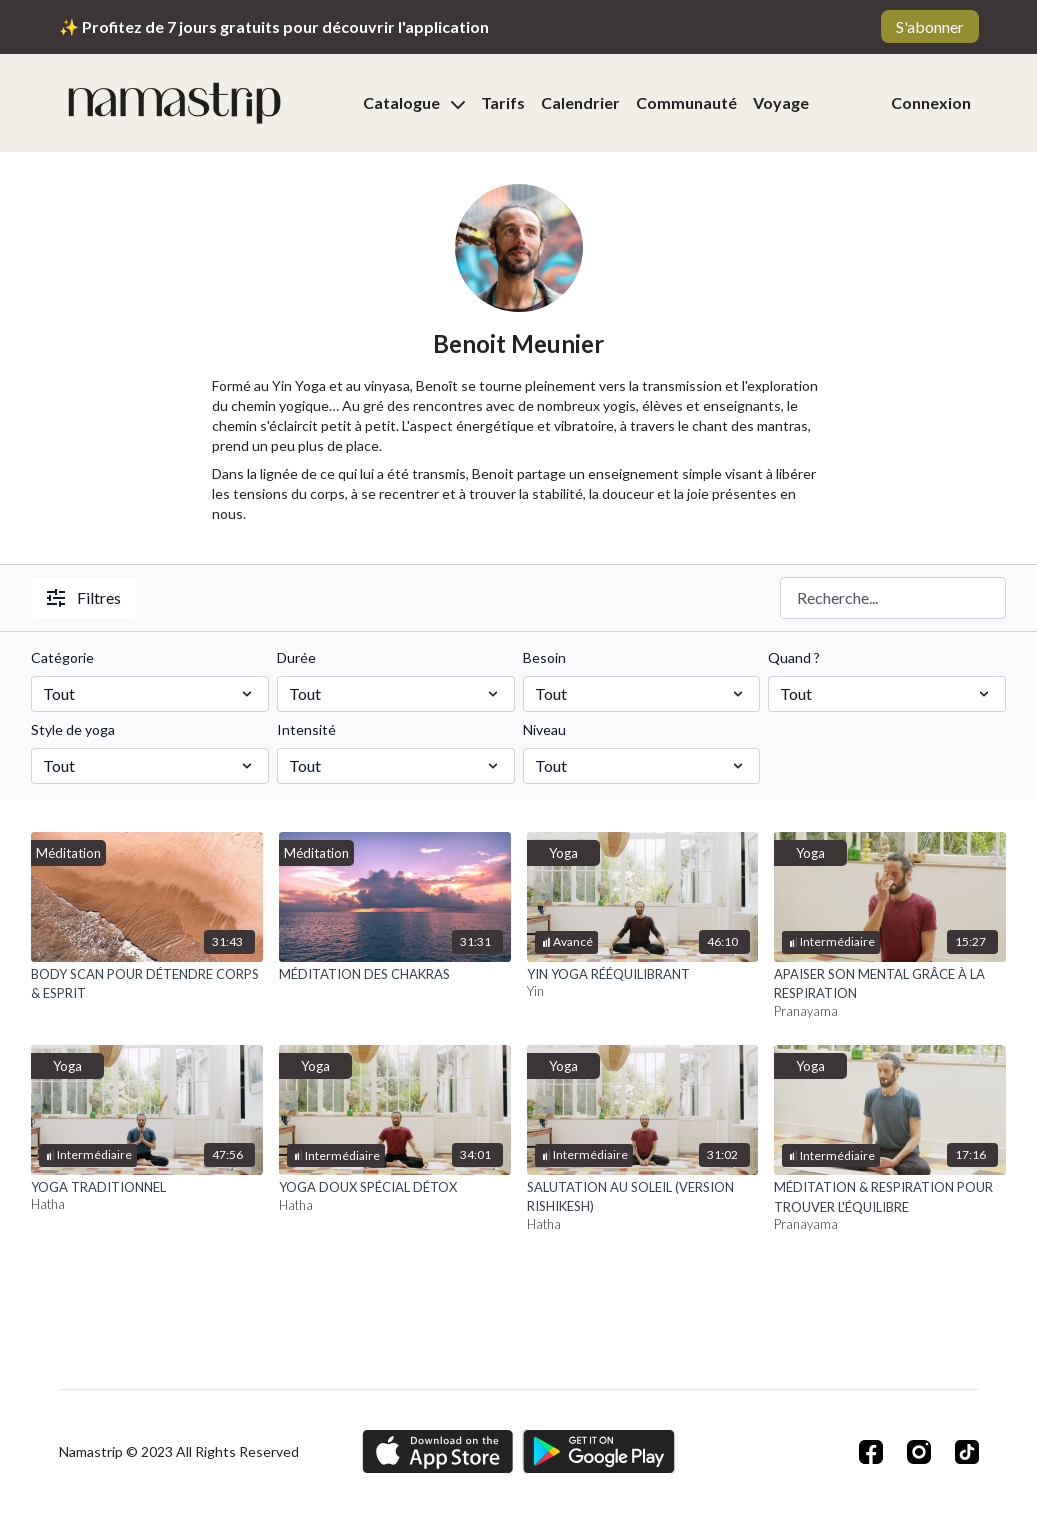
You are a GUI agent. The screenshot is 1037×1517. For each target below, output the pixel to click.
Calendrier (580, 102)
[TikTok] (967, 1452)
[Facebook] (871, 1452)
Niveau (544, 729)
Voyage (781, 102)
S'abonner (930, 26)
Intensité (306, 729)
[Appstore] (437, 1451)
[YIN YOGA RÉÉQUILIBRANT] (643, 975)
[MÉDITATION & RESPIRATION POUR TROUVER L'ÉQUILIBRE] (890, 1197)
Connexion (931, 102)
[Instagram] (919, 1452)
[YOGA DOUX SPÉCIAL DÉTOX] (395, 1188)
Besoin (544, 657)
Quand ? (794, 657)
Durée (296, 657)
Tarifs (503, 102)
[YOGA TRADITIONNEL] (147, 1188)
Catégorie (62, 657)
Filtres (84, 597)
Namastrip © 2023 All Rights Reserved (179, 1452)
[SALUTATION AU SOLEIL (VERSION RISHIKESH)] (643, 1197)
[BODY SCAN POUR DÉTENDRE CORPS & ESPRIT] (147, 984)
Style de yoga (73, 729)
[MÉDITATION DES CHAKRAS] (395, 975)
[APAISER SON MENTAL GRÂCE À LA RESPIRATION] (890, 984)
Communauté (686, 102)
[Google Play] (599, 1451)
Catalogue (414, 102)
